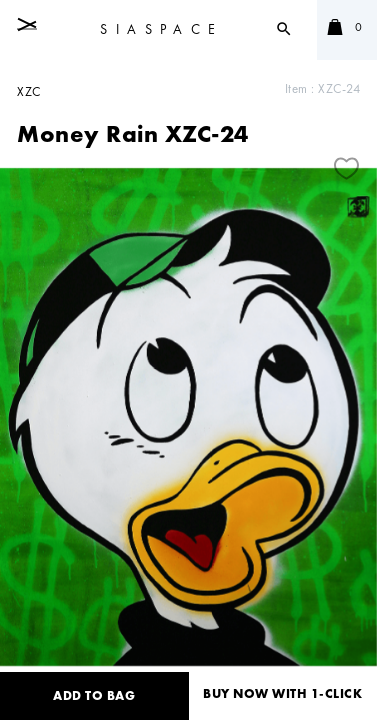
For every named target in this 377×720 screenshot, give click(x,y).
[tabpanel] (188, 417)
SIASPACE (161, 29)
